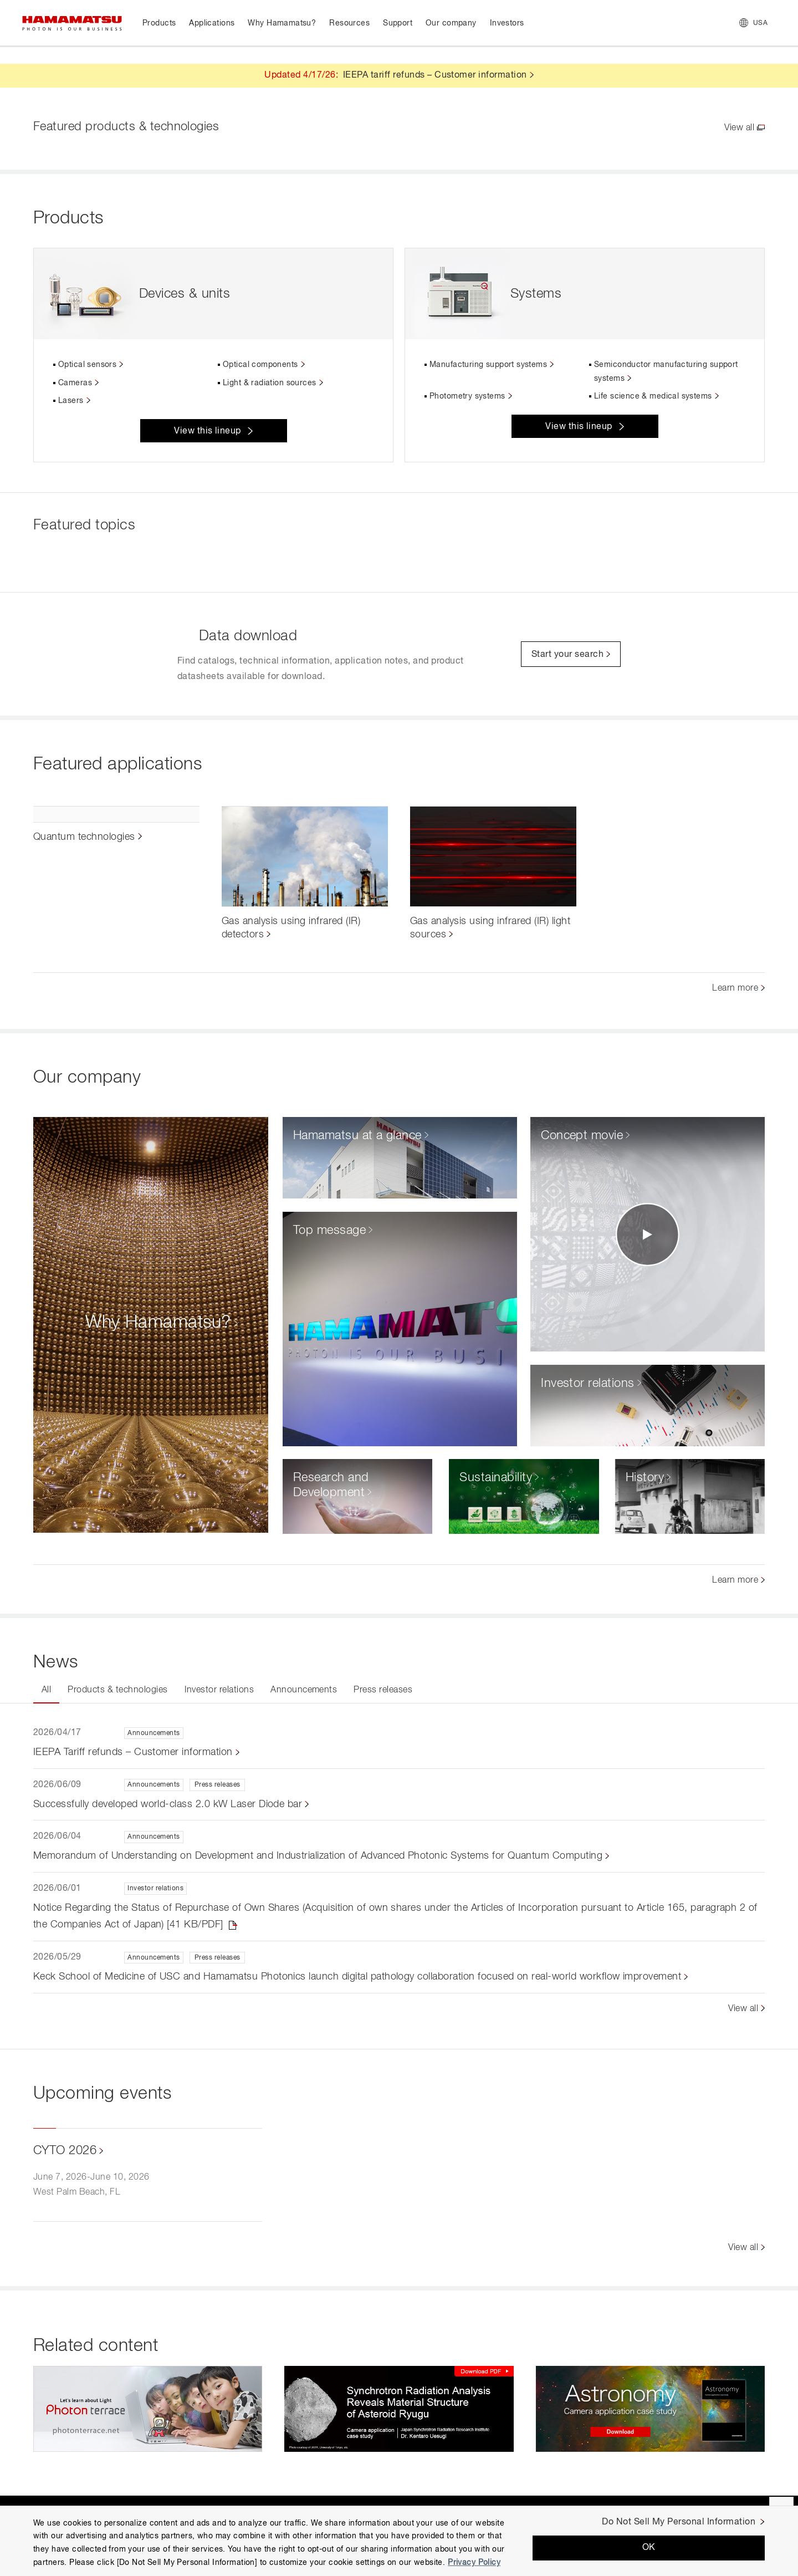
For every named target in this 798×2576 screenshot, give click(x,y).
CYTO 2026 (64, 2151)
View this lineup (207, 431)
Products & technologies (117, 1690)
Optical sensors (87, 365)
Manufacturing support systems (488, 365)
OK (649, 2547)
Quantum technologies (84, 837)
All (46, 1690)
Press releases (383, 1690)
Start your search (567, 654)
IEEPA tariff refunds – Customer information (435, 75)
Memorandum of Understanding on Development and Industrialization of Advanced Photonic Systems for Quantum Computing (317, 1856)
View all (739, 128)
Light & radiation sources (269, 383)
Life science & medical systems (653, 396)
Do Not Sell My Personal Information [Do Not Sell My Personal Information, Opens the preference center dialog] (678, 2522)
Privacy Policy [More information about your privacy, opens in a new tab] (474, 2563)
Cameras (75, 383)
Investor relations (219, 1690)
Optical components (260, 365)
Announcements (303, 1690)
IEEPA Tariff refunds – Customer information (133, 1752)
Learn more (735, 988)
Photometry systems (467, 396)
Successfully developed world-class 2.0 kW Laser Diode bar (167, 1804)
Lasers (71, 401)
